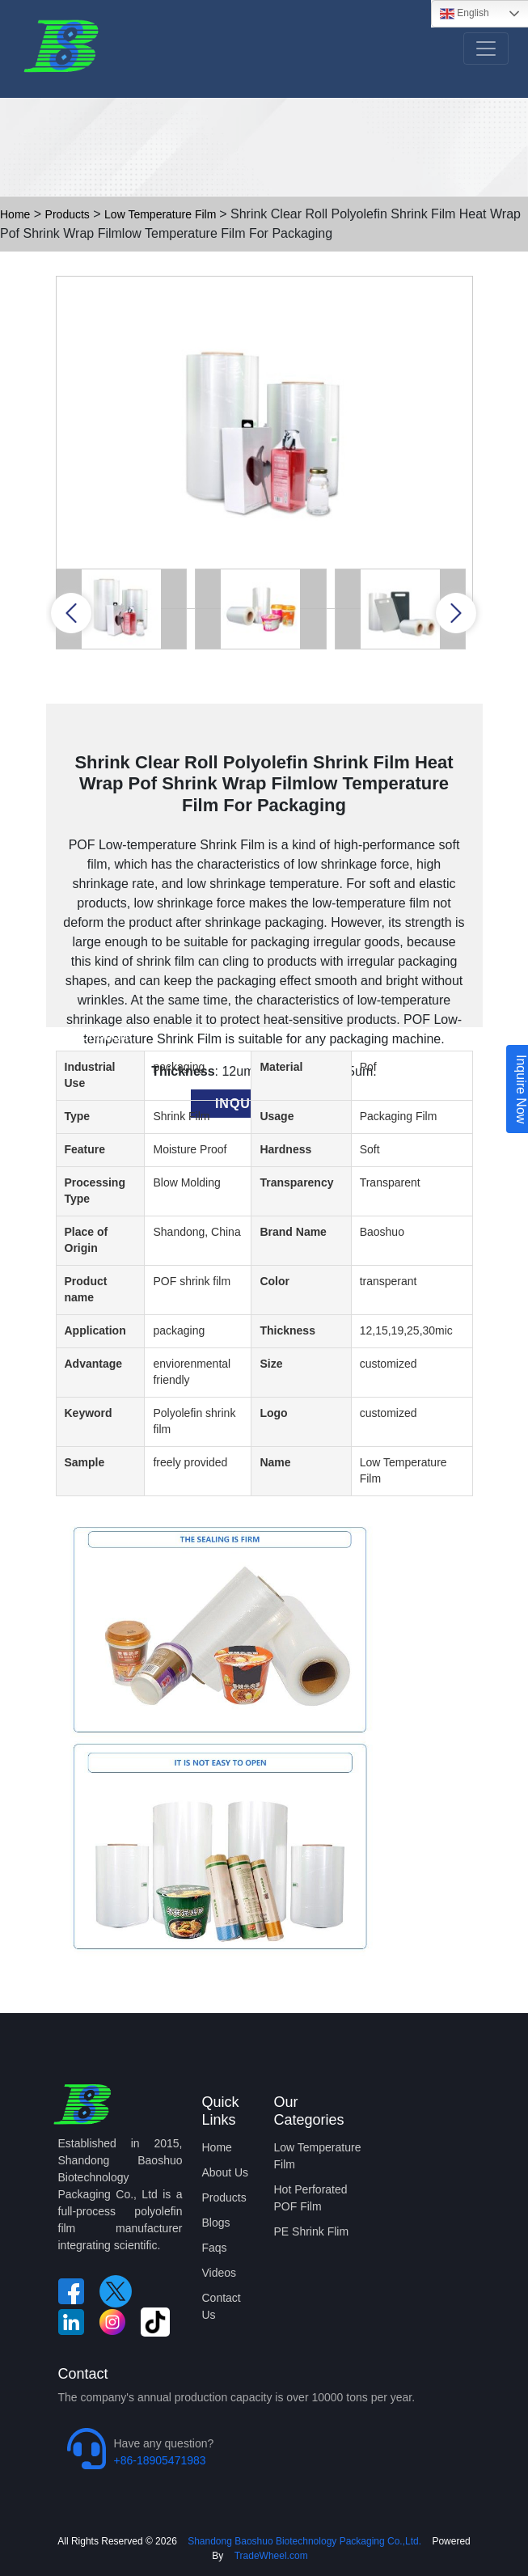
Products (67, 214)
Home (15, 214)
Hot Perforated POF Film (311, 2198)
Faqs (214, 2247)
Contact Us (221, 2306)
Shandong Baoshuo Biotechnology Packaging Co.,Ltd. (303, 2541)
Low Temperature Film (161, 214)
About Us (225, 2172)
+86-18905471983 (160, 2460)
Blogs (216, 2222)
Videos (219, 2272)
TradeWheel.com (271, 2555)
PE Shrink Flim (311, 2231)
